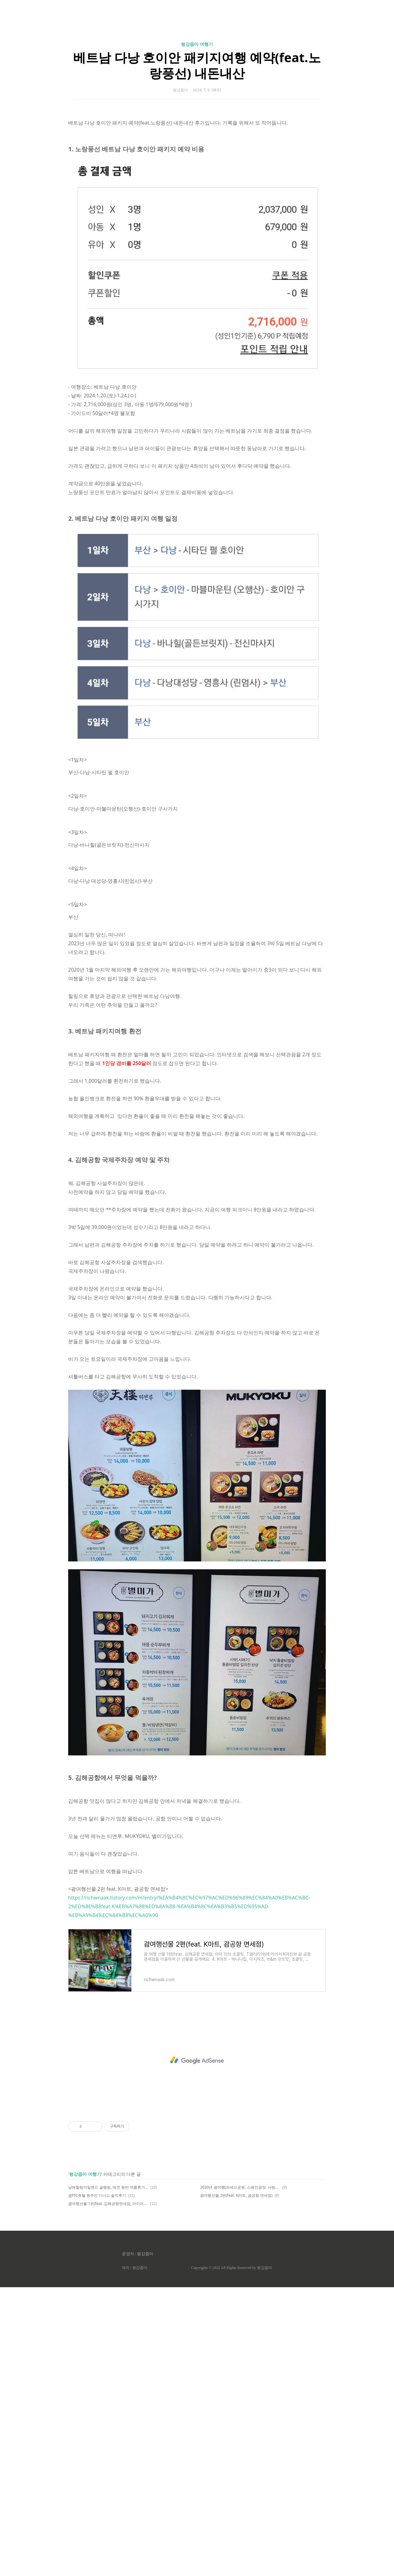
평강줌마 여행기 (197, 132)
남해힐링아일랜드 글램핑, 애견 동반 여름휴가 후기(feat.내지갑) (108, 2476)
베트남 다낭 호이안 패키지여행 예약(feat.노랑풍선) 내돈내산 (196, 153)
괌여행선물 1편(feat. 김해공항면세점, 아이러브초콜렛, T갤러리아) (108, 2492)
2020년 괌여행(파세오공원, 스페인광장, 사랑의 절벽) (240, 2476)
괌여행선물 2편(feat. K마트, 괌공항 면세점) (236, 2484)
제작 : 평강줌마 (134, 2556)
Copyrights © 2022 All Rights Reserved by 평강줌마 (231, 2556)
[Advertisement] (197, 60)
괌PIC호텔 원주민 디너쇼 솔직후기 (97, 2484)
